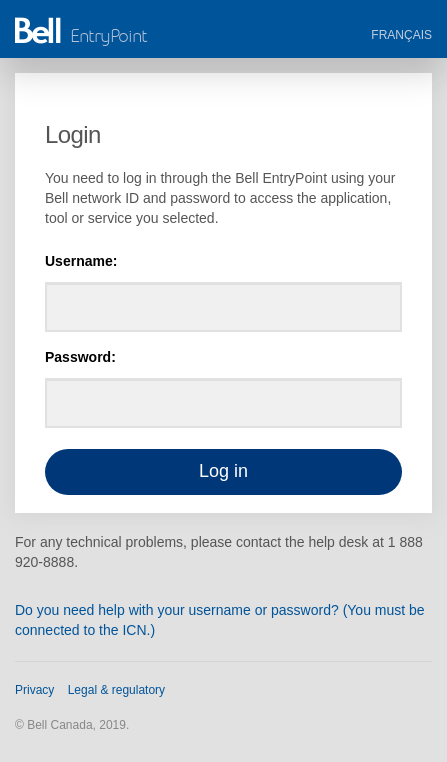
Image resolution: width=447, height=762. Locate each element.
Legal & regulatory (116, 690)
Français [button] (401, 35)
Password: (80, 357)
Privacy (34, 690)
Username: (81, 261)
